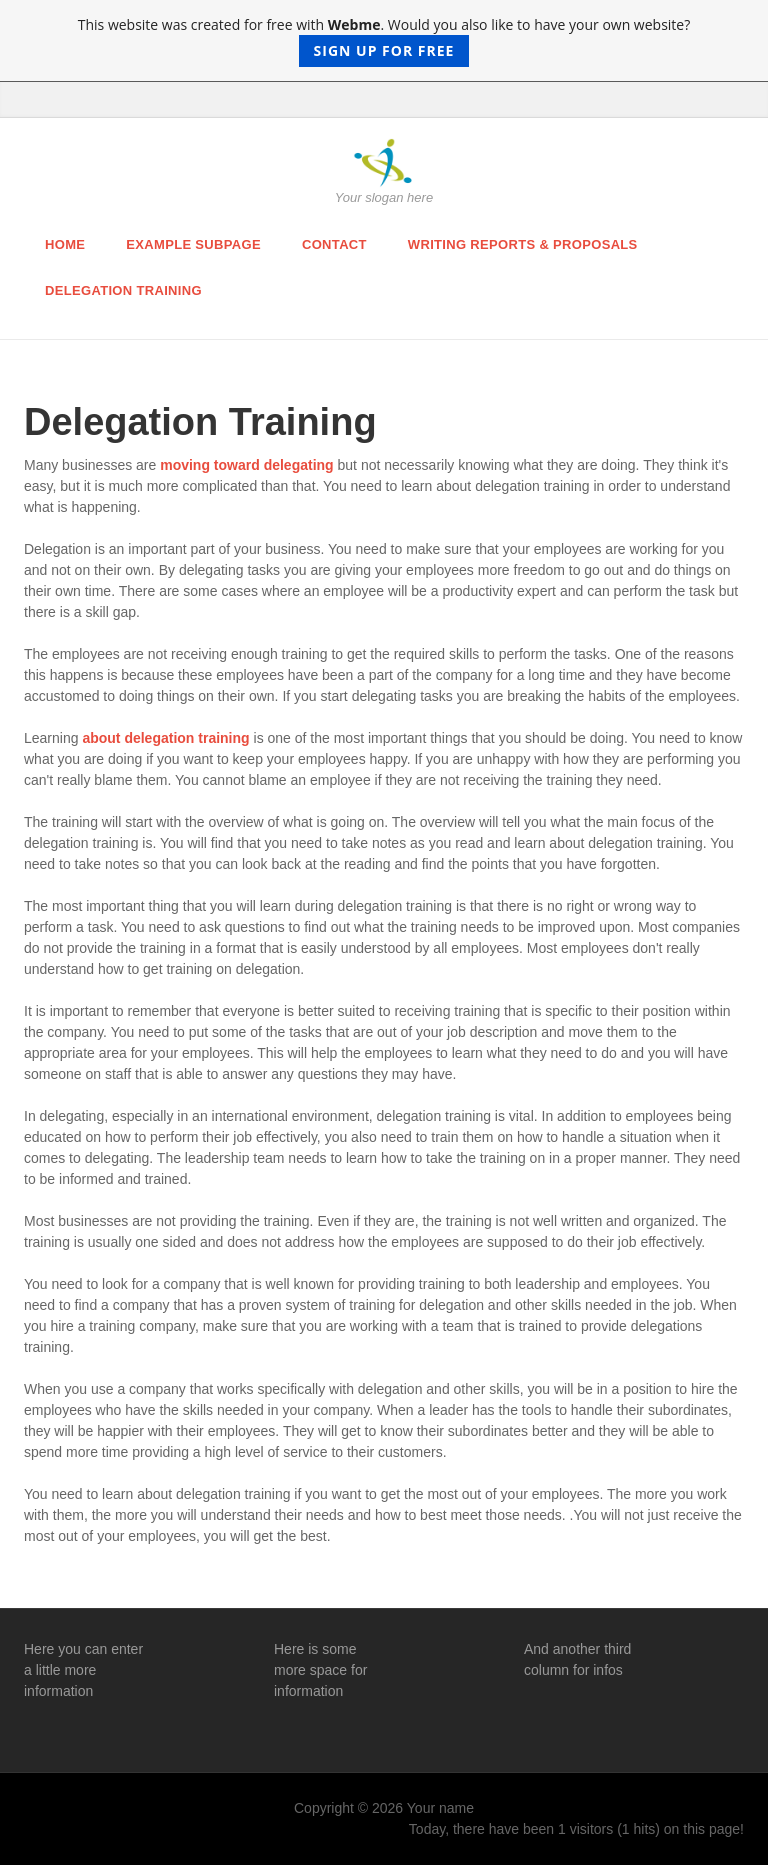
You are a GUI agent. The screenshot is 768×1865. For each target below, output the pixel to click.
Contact (334, 244)
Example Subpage (193, 244)
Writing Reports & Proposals (523, 244)
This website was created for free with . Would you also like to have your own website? (384, 41)
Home (65, 244)
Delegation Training (123, 290)
